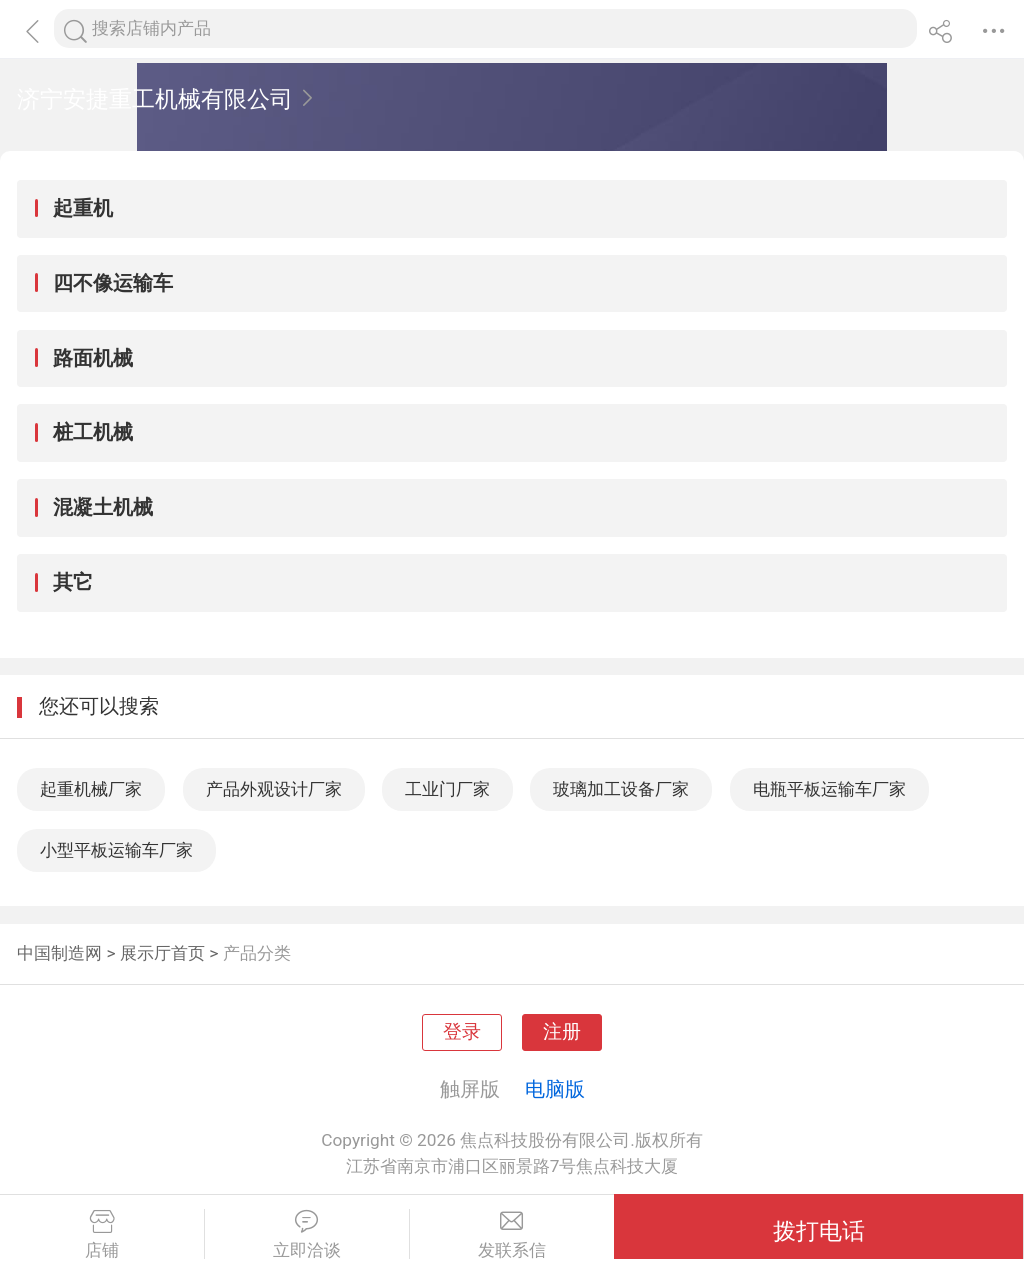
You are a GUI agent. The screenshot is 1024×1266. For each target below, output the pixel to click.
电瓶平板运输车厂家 (829, 789)
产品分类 (257, 953)
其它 (73, 582)
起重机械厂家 (91, 789)
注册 (562, 1032)
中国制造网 (59, 953)
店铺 (102, 1235)
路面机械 (93, 358)
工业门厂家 (447, 789)
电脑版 (555, 1089)
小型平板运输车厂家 (116, 850)
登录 (462, 1032)
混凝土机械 (103, 507)
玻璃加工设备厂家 (621, 789)
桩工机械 (93, 432)
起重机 (83, 208)
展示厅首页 (162, 953)
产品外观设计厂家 (274, 789)
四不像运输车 (113, 283)
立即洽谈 (307, 1235)
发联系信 (512, 1235)
